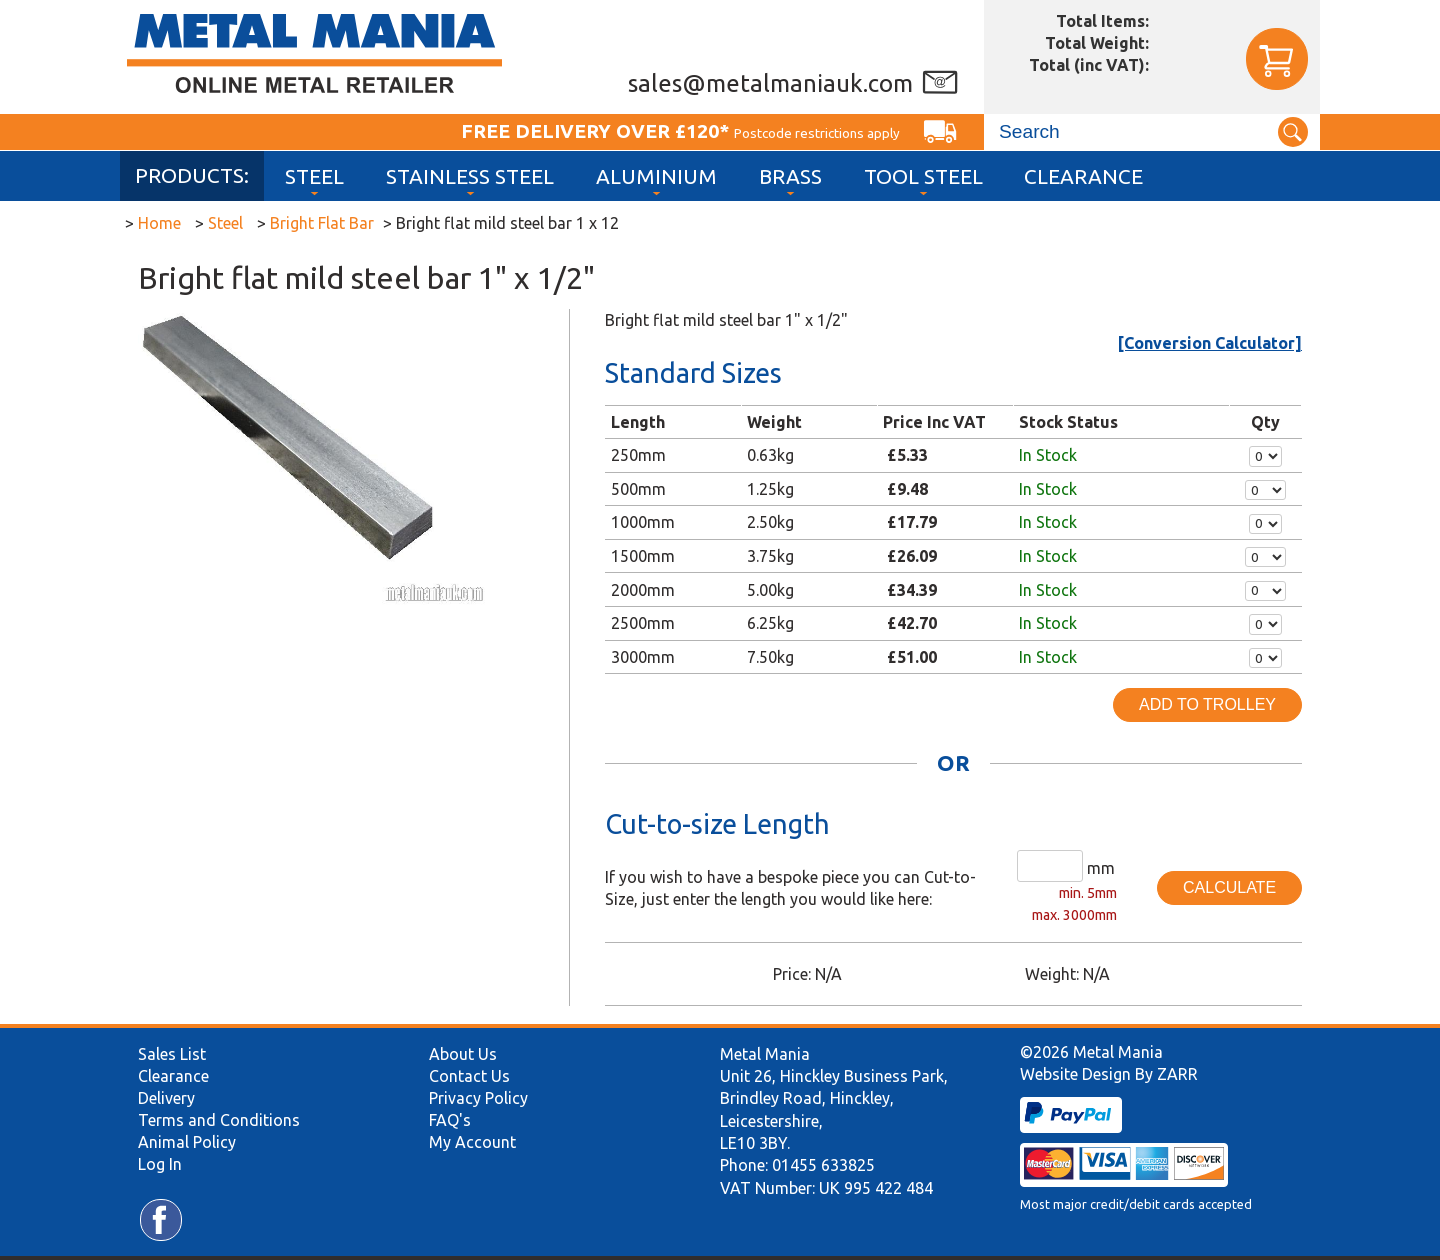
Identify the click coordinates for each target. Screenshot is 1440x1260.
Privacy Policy (478, 1098)
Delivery (166, 1098)
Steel (314, 176)
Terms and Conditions (219, 1120)
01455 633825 (823, 1165)
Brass (790, 176)
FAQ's (450, 1120)
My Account (472, 1142)
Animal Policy (187, 1142)
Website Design (1075, 1074)
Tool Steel (923, 176)
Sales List (172, 1054)
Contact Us (469, 1076)
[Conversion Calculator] (1210, 343)
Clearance (1083, 176)
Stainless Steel (470, 176)
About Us (463, 1054)
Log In (160, 1164)
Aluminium (656, 176)
